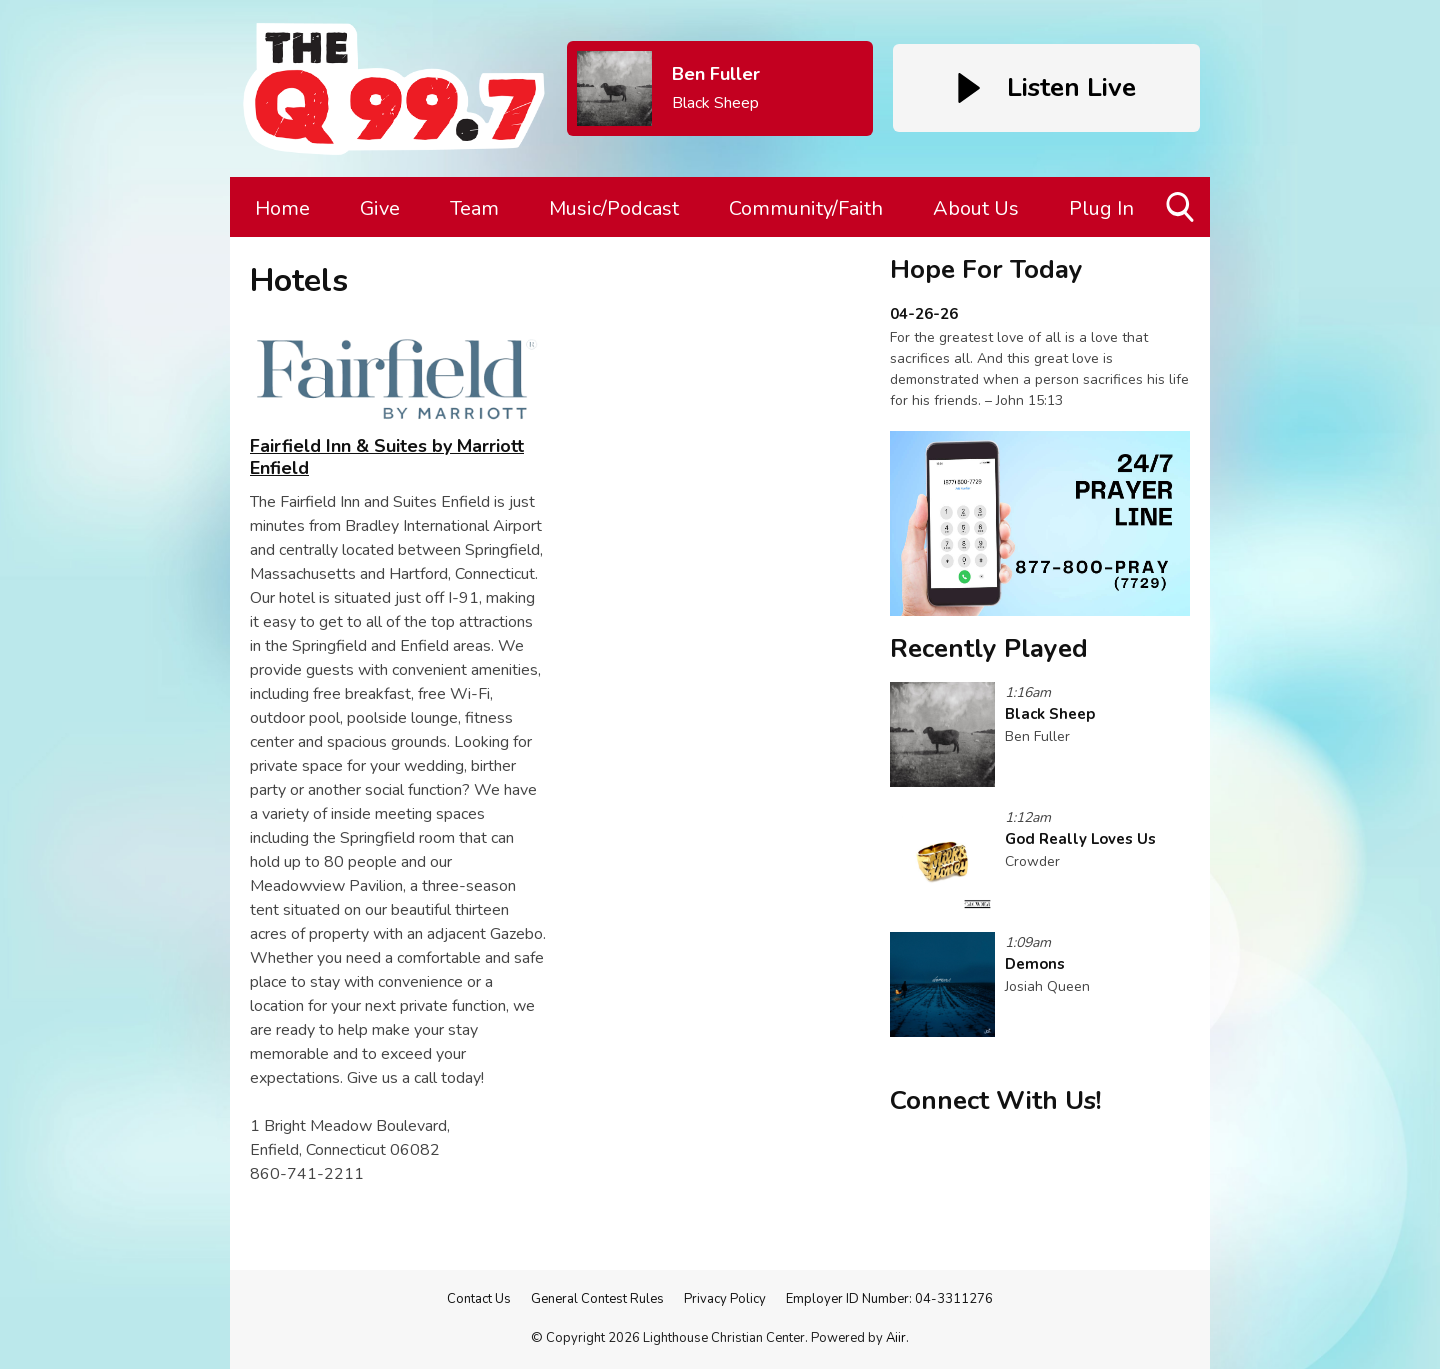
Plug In (1101, 208)
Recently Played (989, 648)
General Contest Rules (597, 1299)
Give (380, 208)
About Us (976, 208)
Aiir (896, 1338)
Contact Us (479, 1299)
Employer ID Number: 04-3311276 (889, 1299)
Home (282, 208)
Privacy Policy (725, 1299)
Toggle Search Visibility (1181, 214)
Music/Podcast (614, 208)
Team (474, 208)
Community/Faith (806, 208)
